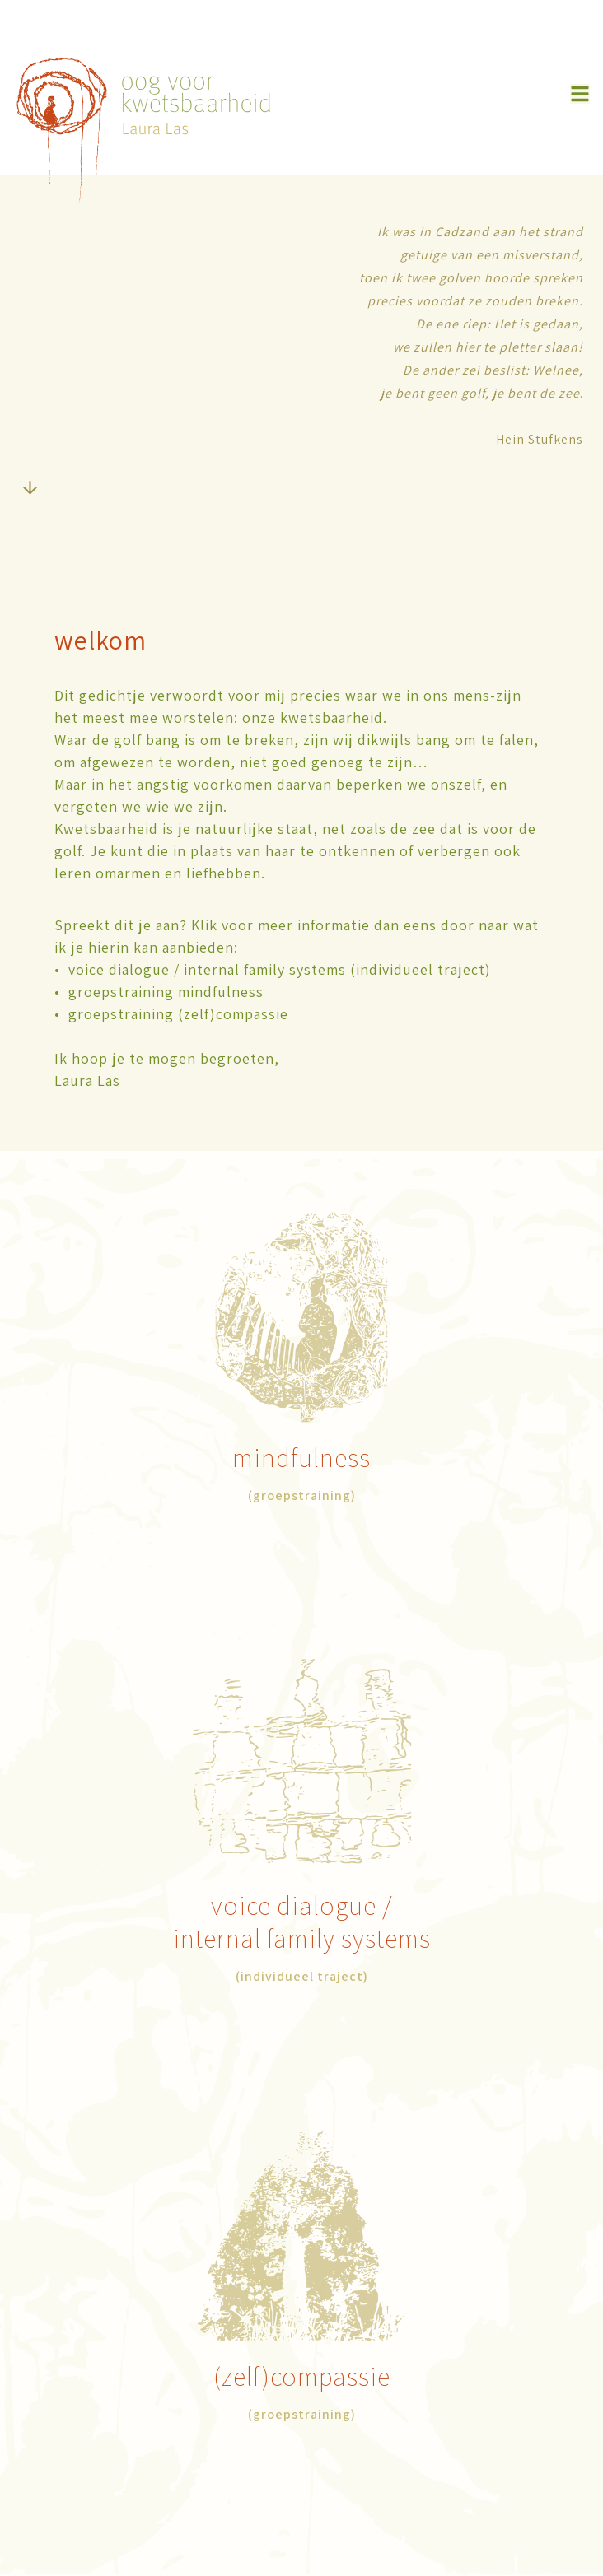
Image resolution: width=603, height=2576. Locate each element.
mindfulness (301, 1457)
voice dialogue (296, 1905)
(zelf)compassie (301, 2376)
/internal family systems (302, 1921)
